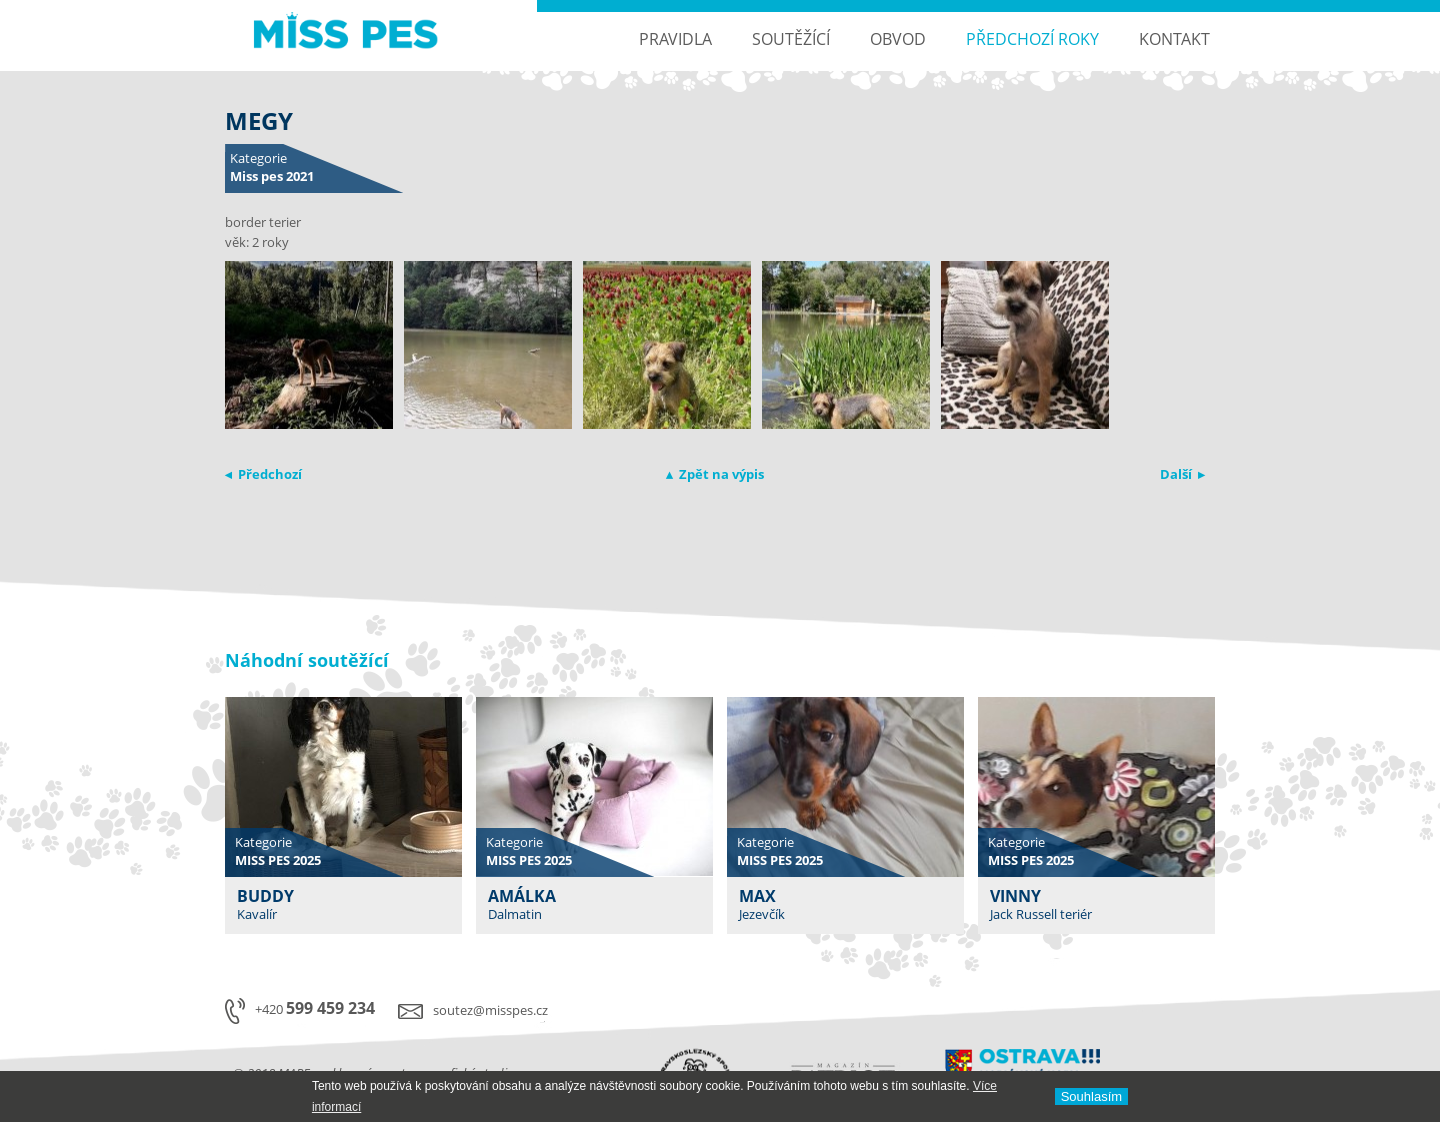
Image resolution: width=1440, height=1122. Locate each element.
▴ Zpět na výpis (715, 474)
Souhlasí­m (1091, 1096)
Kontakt (1174, 39)
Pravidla (675, 39)
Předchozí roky (1032, 39)
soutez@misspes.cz (490, 1010)
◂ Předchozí (263, 474)
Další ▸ (1182, 474)
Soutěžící (791, 39)
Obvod (898, 39)
